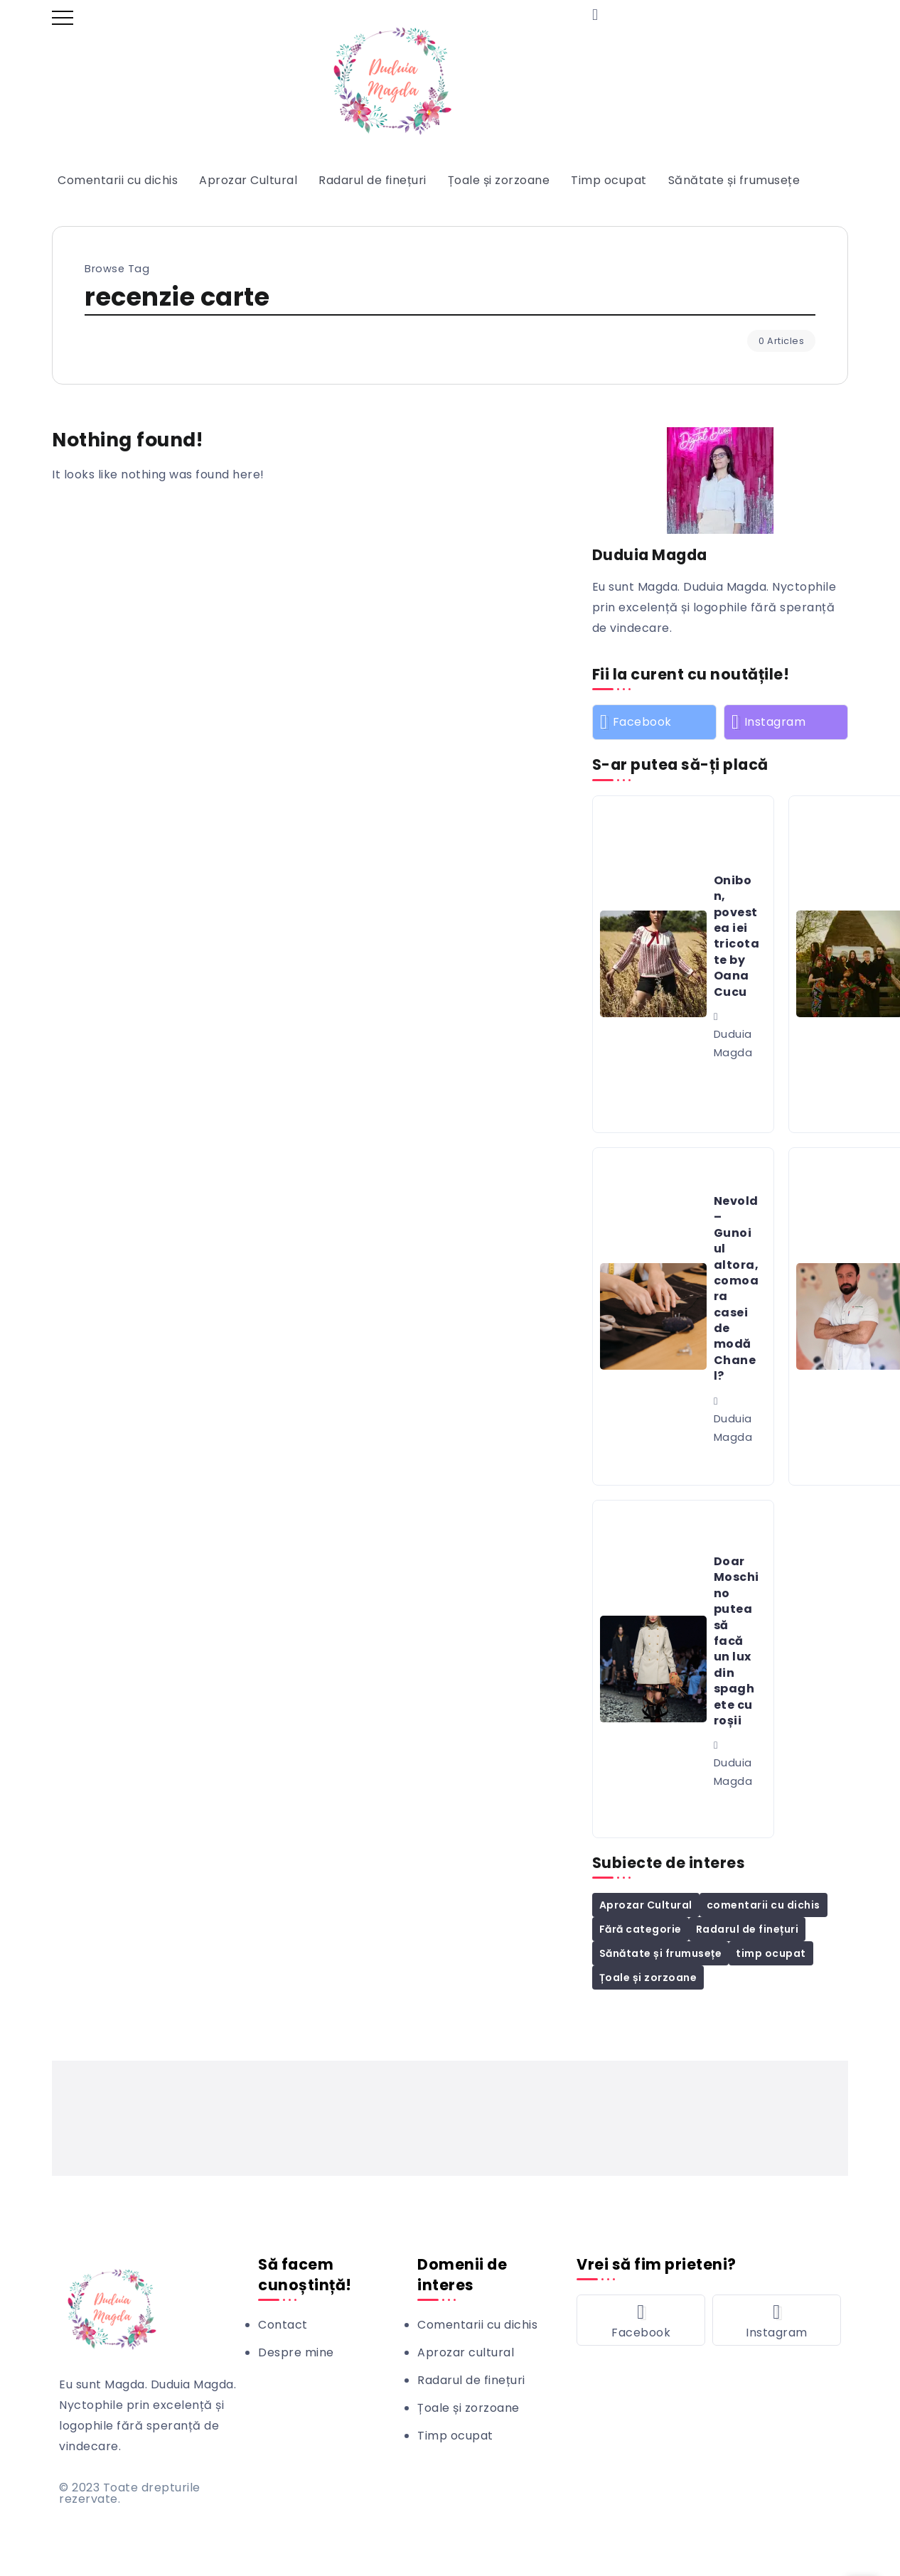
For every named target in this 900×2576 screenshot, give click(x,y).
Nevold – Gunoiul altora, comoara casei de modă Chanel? (736, 1288)
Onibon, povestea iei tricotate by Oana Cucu (737, 936)
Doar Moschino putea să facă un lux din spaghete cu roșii (736, 1641)
